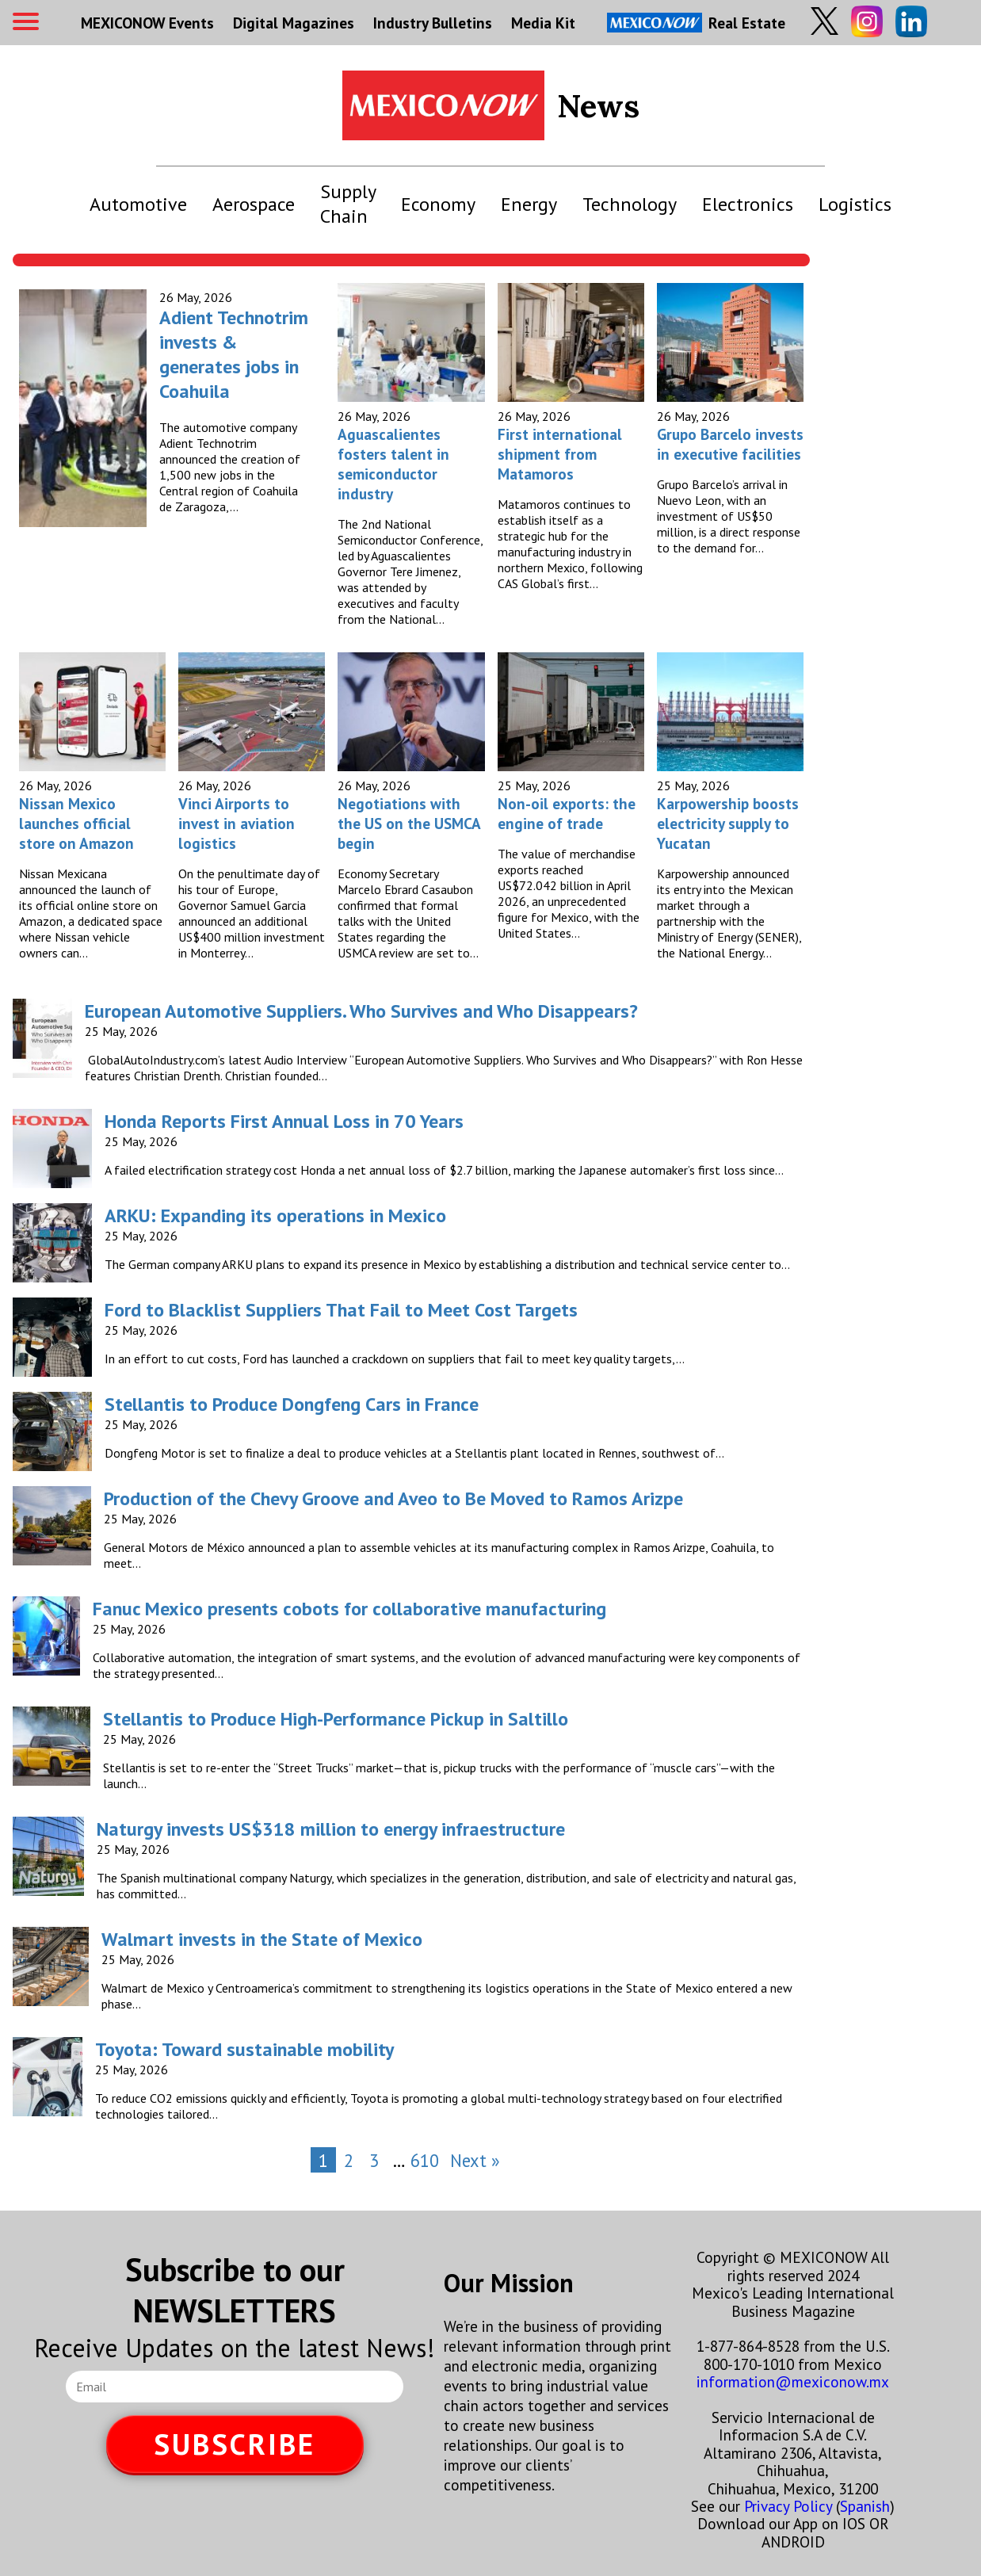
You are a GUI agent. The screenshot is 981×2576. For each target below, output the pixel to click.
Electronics (747, 204)
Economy (438, 204)
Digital (293, 22)
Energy (529, 204)
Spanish (865, 2506)
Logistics (855, 204)
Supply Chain (348, 203)
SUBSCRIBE (234, 2444)
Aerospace (253, 204)
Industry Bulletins (432, 22)
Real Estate (696, 22)
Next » (475, 2160)
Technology (629, 204)
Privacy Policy (788, 2506)
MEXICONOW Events (147, 22)
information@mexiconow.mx (793, 2381)
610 (424, 2160)
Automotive (138, 204)
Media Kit (543, 22)
